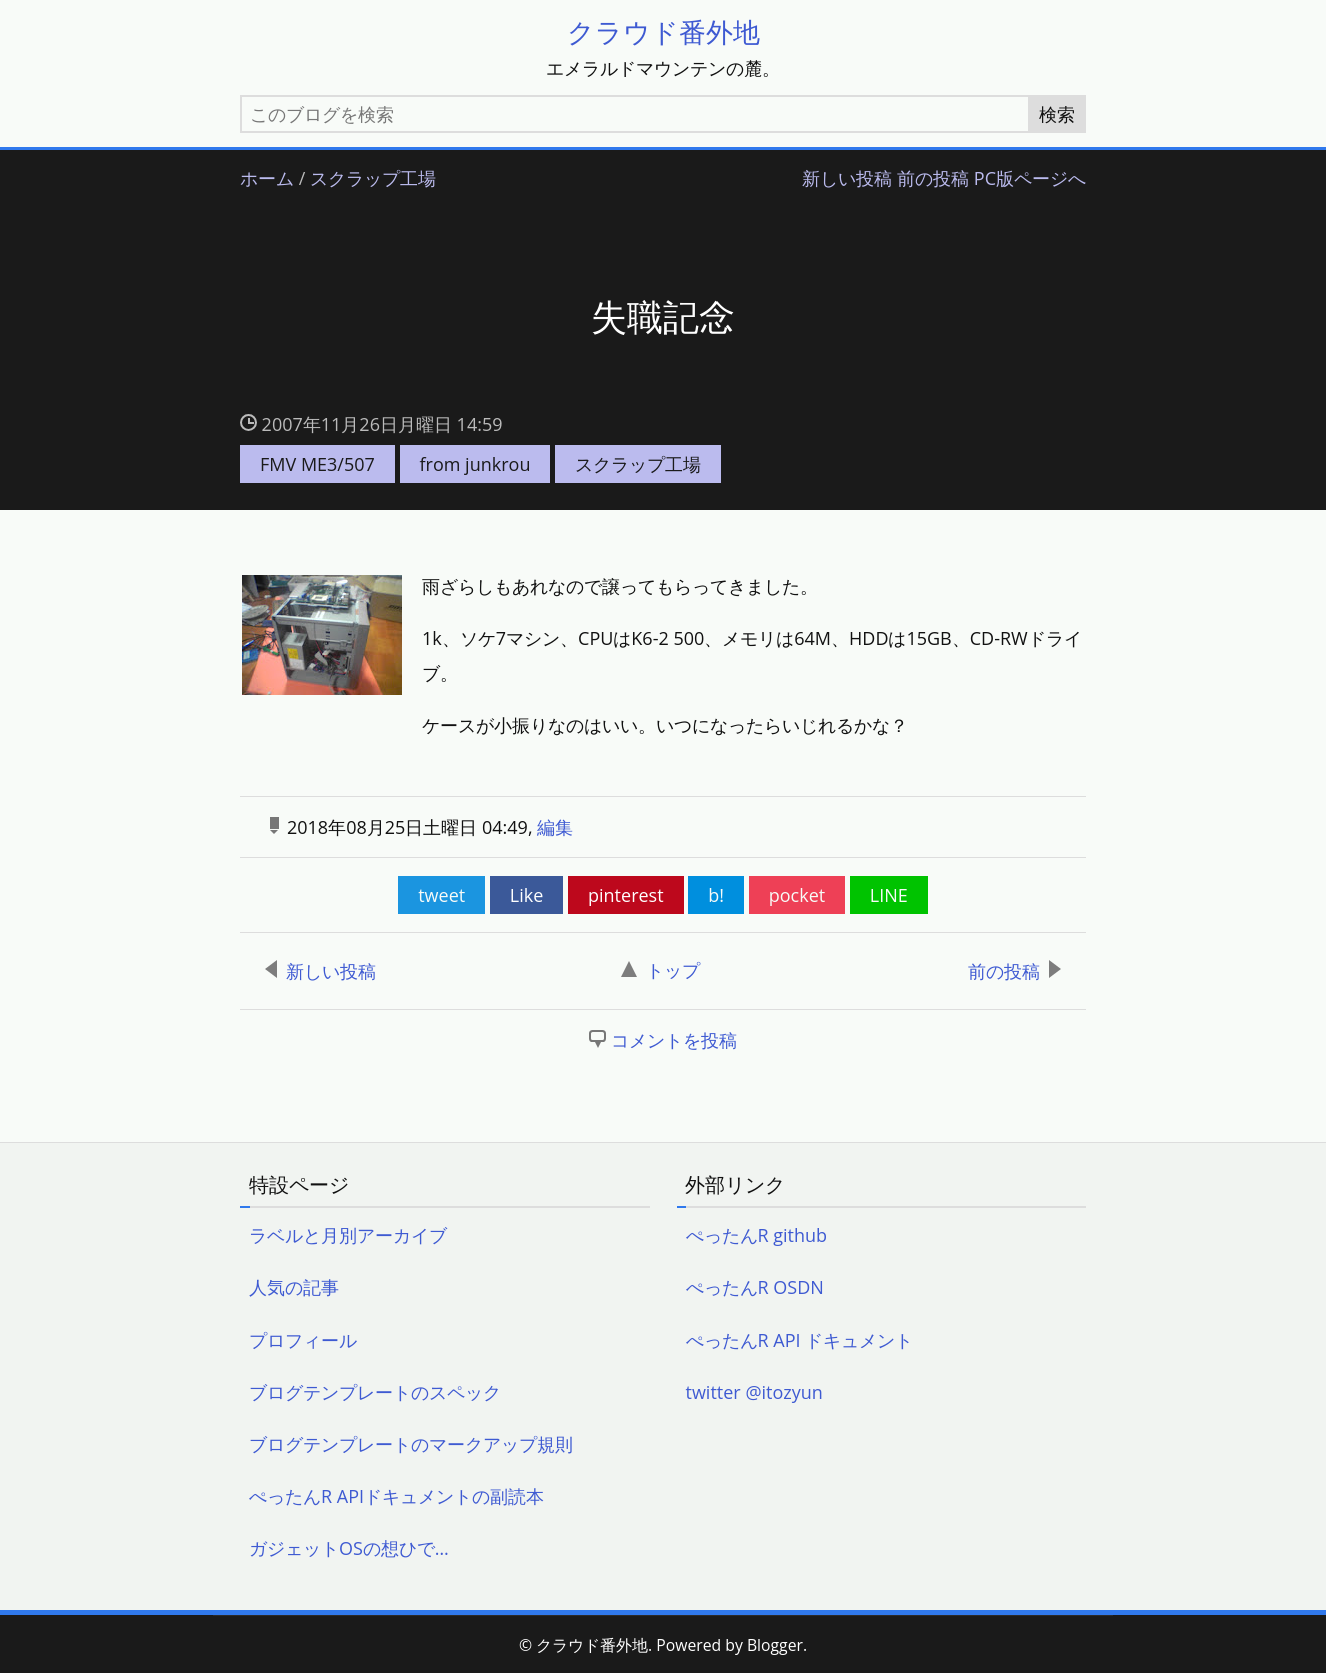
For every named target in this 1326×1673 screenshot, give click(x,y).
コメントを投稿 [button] (674, 1040)
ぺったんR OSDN (755, 1287)
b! (716, 895)
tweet (441, 895)
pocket (797, 895)
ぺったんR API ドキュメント (800, 1340)
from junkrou (475, 464)
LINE (889, 895)
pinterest (626, 895)
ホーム (267, 179)
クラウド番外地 (663, 31)
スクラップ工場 (373, 179)
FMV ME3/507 (317, 464)
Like (527, 895)
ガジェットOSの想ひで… (349, 1548)
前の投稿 (933, 179)
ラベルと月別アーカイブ (348, 1235)
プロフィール (303, 1340)
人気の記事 (294, 1287)
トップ (660, 970)
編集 (555, 827)
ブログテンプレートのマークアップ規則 (411, 1444)
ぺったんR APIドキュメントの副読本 (396, 1496)
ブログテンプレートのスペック (375, 1392)
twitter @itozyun (754, 1392)
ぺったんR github (757, 1235)
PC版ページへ (1030, 179)
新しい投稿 (847, 179)
